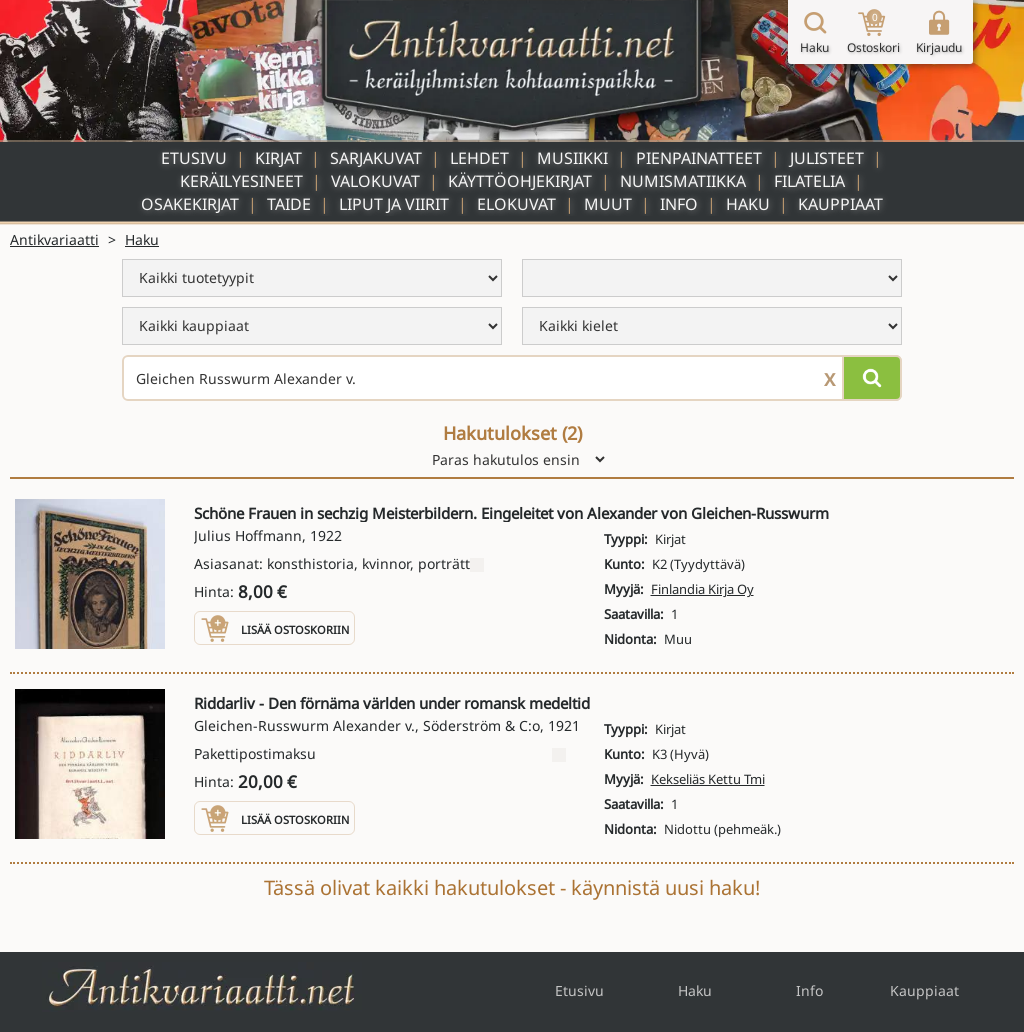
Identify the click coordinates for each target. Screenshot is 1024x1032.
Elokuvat (516, 204)
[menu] (312, 278)
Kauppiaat (840, 204)
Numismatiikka (683, 181)
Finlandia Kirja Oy (702, 589)
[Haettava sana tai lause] (512, 378)
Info (679, 204)
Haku (748, 204)
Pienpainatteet (699, 158)
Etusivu (194, 158)
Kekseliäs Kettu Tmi (708, 779)
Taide (289, 204)
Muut (608, 204)
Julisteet (827, 158)
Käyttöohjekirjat (520, 181)
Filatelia (809, 181)
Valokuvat (375, 181)
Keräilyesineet (241, 181)
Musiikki (572, 158)
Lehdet (479, 158)
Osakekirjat (190, 204)
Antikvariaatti (54, 239)
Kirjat (278, 158)
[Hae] (872, 378)
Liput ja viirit (394, 204)
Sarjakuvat (376, 158)
